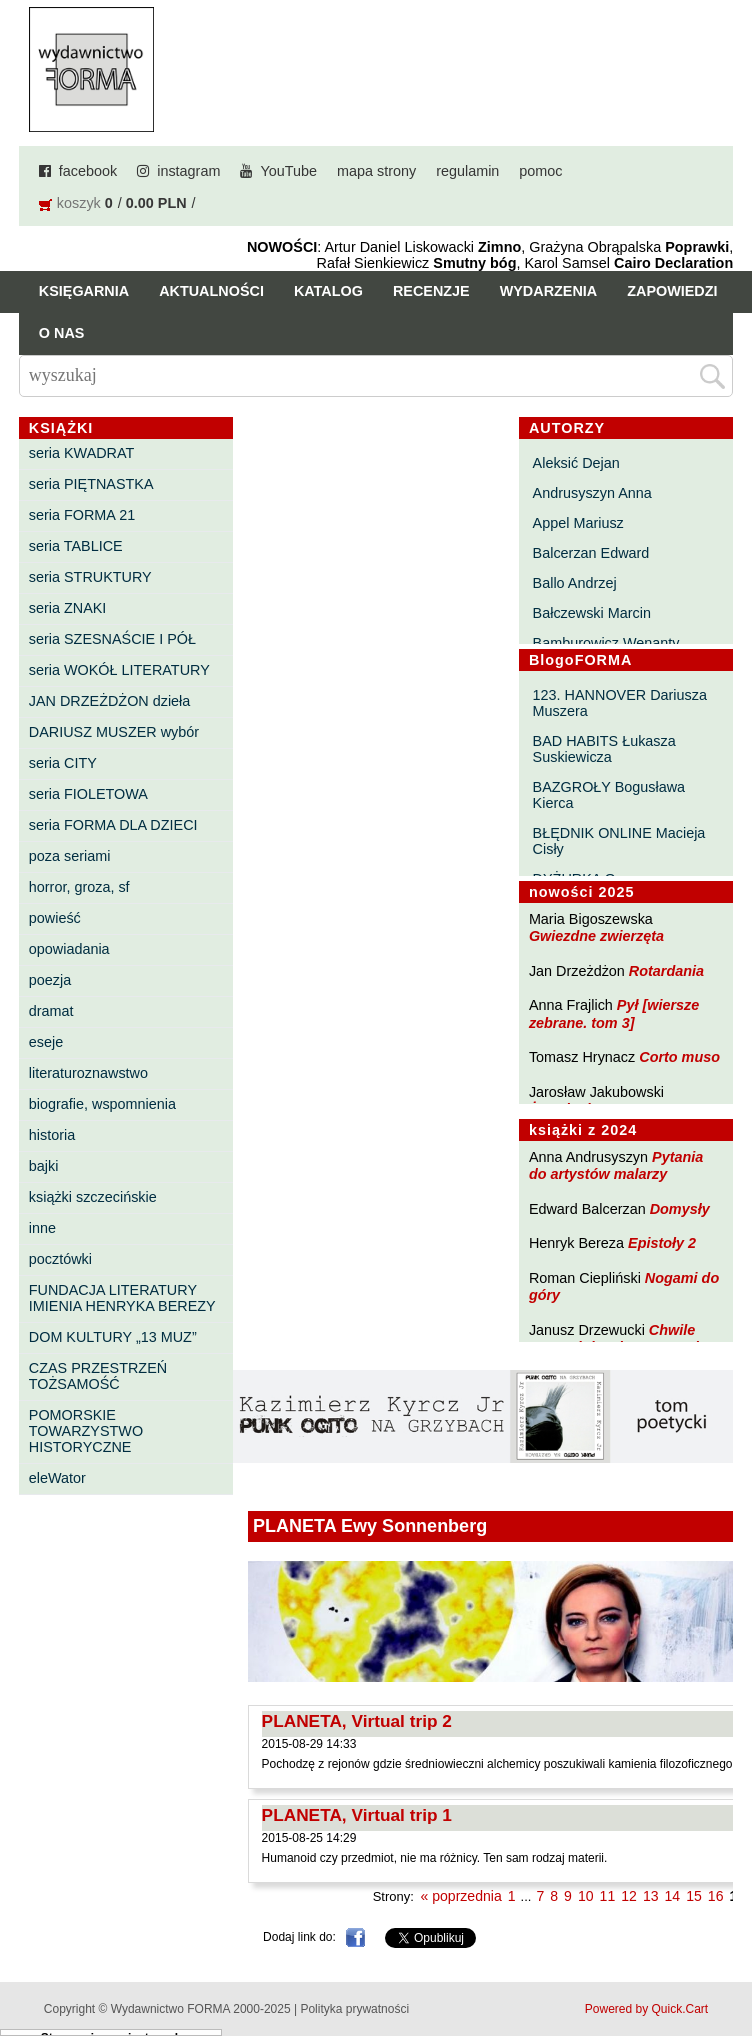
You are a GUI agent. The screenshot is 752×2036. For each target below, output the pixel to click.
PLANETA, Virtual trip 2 (357, 1721)
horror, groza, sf (79, 887)
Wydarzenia (549, 291)
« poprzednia (460, 1896)
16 (716, 1896)
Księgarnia (84, 291)
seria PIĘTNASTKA (91, 484)
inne (42, 1228)
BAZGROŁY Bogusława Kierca (609, 795)
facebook (88, 171)
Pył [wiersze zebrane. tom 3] (614, 1013)
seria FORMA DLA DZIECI (113, 825)
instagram (188, 171)
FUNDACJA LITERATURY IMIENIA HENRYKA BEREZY (122, 1298)
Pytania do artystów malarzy (616, 1165)
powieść (55, 918)
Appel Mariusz (578, 523)
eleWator (57, 1478)
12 (629, 1896)
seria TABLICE (76, 546)
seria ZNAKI (68, 608)
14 (673, 1896)
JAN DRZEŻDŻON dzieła (110, 701)
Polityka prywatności (354, 2009)
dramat (51, 1011)
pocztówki (60, 1259)
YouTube (288, 171)
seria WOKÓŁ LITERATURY (119, 670)
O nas (62, 333)
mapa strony (376, 171)
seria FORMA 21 (82, 515)
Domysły (680, 1209)
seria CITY (63, 763)
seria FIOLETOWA (88, 794)
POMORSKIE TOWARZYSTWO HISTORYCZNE (86, 1431)
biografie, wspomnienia (102, 1104)
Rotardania (666, 971)
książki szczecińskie (93, 1197)
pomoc (540, 171)
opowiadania (69, 949)
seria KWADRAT (82, 453)
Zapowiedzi (672, 291)
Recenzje (431, 291)
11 (608, 1896)
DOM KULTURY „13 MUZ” (113, 1337)
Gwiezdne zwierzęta (596, 936)
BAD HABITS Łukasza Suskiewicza (604, 749)
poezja (50, 980)
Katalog (328, 291)
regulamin (467, 171)
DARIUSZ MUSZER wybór (114, 732)
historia (52, 1135)
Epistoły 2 (662, 1243)
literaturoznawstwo (88, 1073)
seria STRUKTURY (90, 577)
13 (651, 1896)
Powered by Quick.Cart (646, 2009)
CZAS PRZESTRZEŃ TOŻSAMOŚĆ (98, 1376)
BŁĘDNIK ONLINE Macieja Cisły (619, 841)
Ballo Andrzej (575, 583)
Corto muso (679, 1057)
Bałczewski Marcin (592, 613)
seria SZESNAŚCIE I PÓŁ (112, 639)
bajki (44, 1166)
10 (586, 1896)
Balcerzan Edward (591, 553)
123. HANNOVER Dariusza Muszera (620, 703)
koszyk (79, 203)
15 (694, 1896)
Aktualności (211, 291)
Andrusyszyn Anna (592, 493)
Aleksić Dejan (576, 463)
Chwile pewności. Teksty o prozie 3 (624, 1338)
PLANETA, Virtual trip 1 (357, 1815)
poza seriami (70, 856)
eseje (46, 1042)
